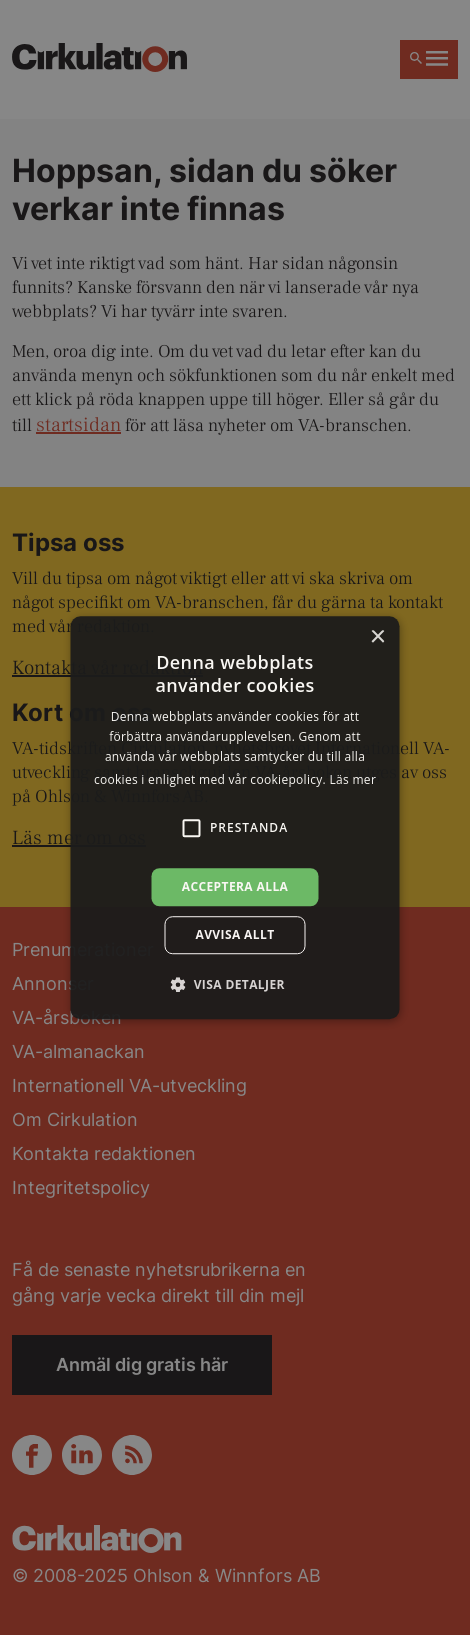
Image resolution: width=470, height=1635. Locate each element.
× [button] (377, 637)
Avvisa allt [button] (234, 934)
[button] (235, 984)
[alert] (235, 817)
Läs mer (352, 779)
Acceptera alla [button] (235, 886)
